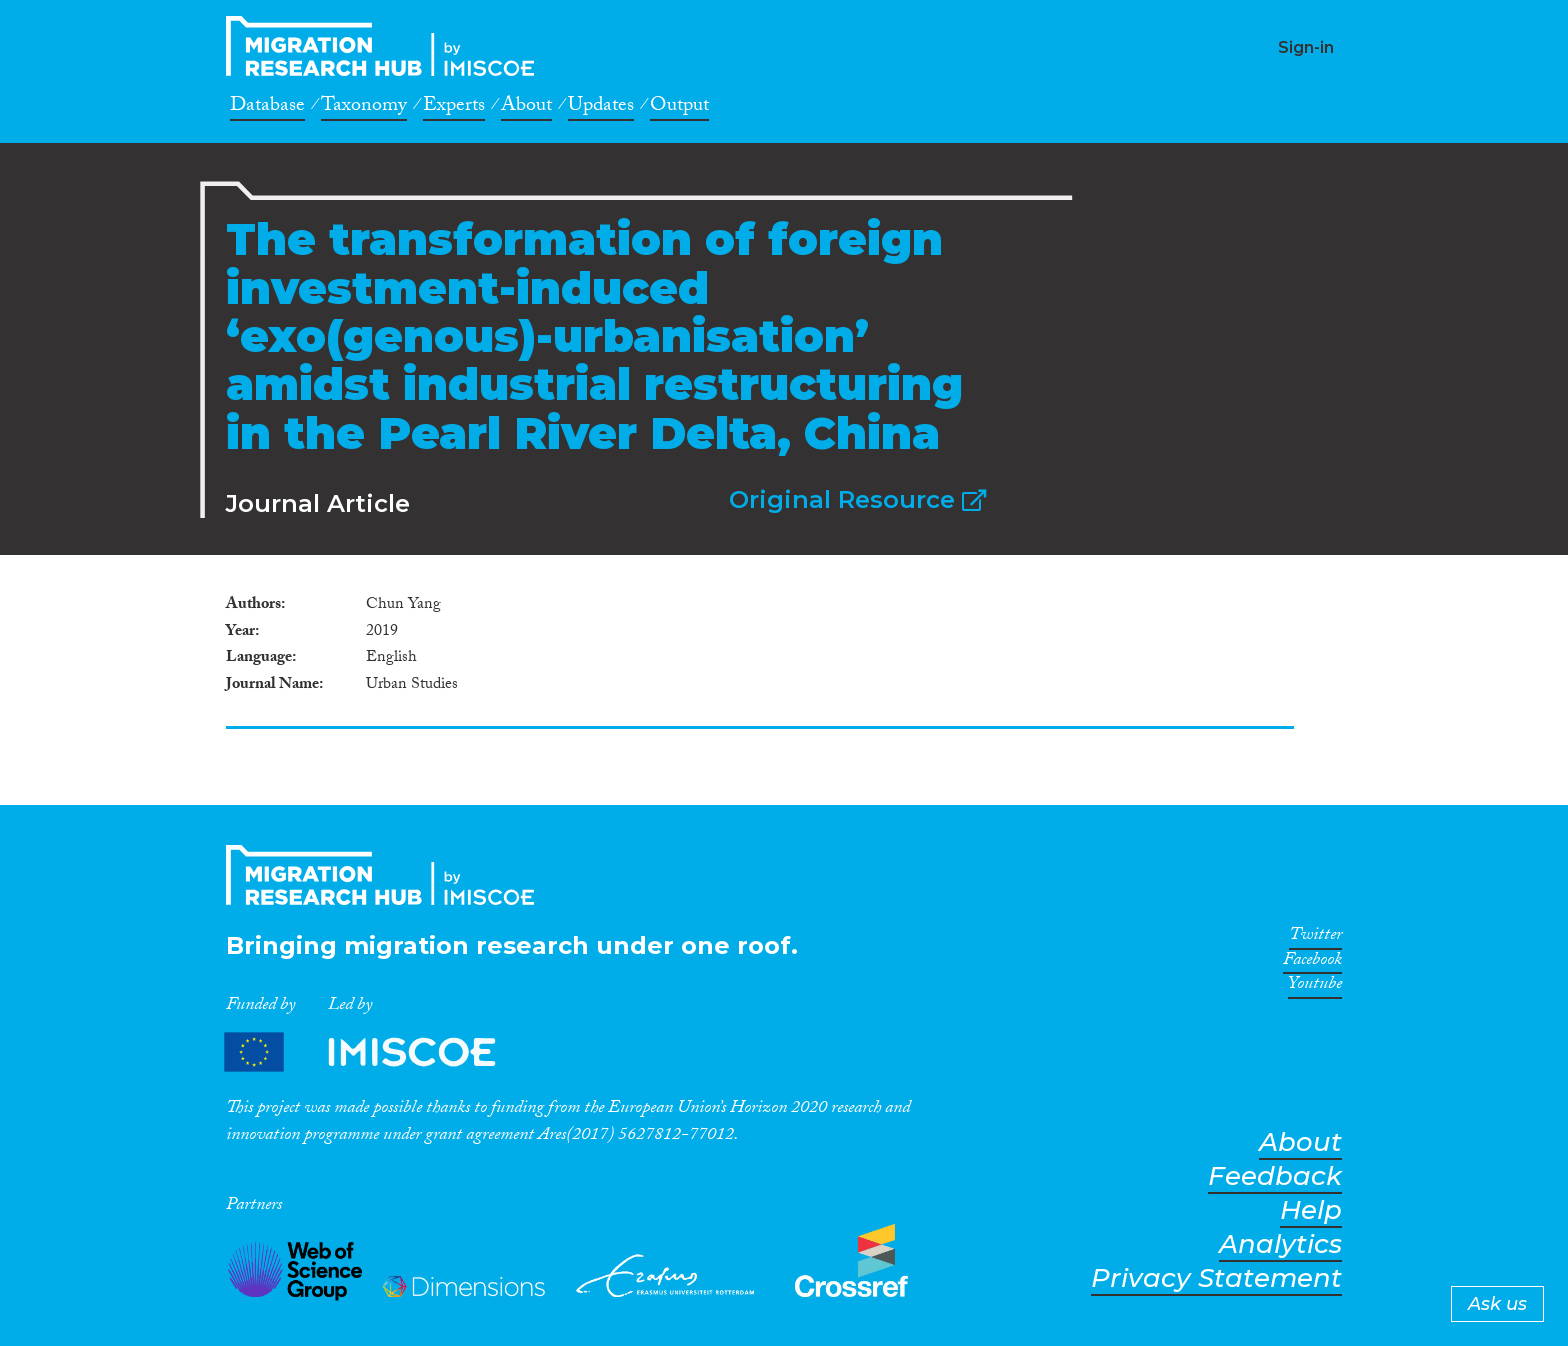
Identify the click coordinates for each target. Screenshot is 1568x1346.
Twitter (1315, 938)
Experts (454, 108)
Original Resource (857, 499)
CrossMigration (386, 46)
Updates (601, 108)
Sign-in (1306, 47)
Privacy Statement (1216, 1278)
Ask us (1497, 1304)
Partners (377, 1052)
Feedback (1275, 1176)
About (526, 108)
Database (267, 108)
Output (679, 108)
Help (1311, 1210)
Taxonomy (364, 108)
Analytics (1280, 1244)
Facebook (1312, 963)
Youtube (1315, 987)
